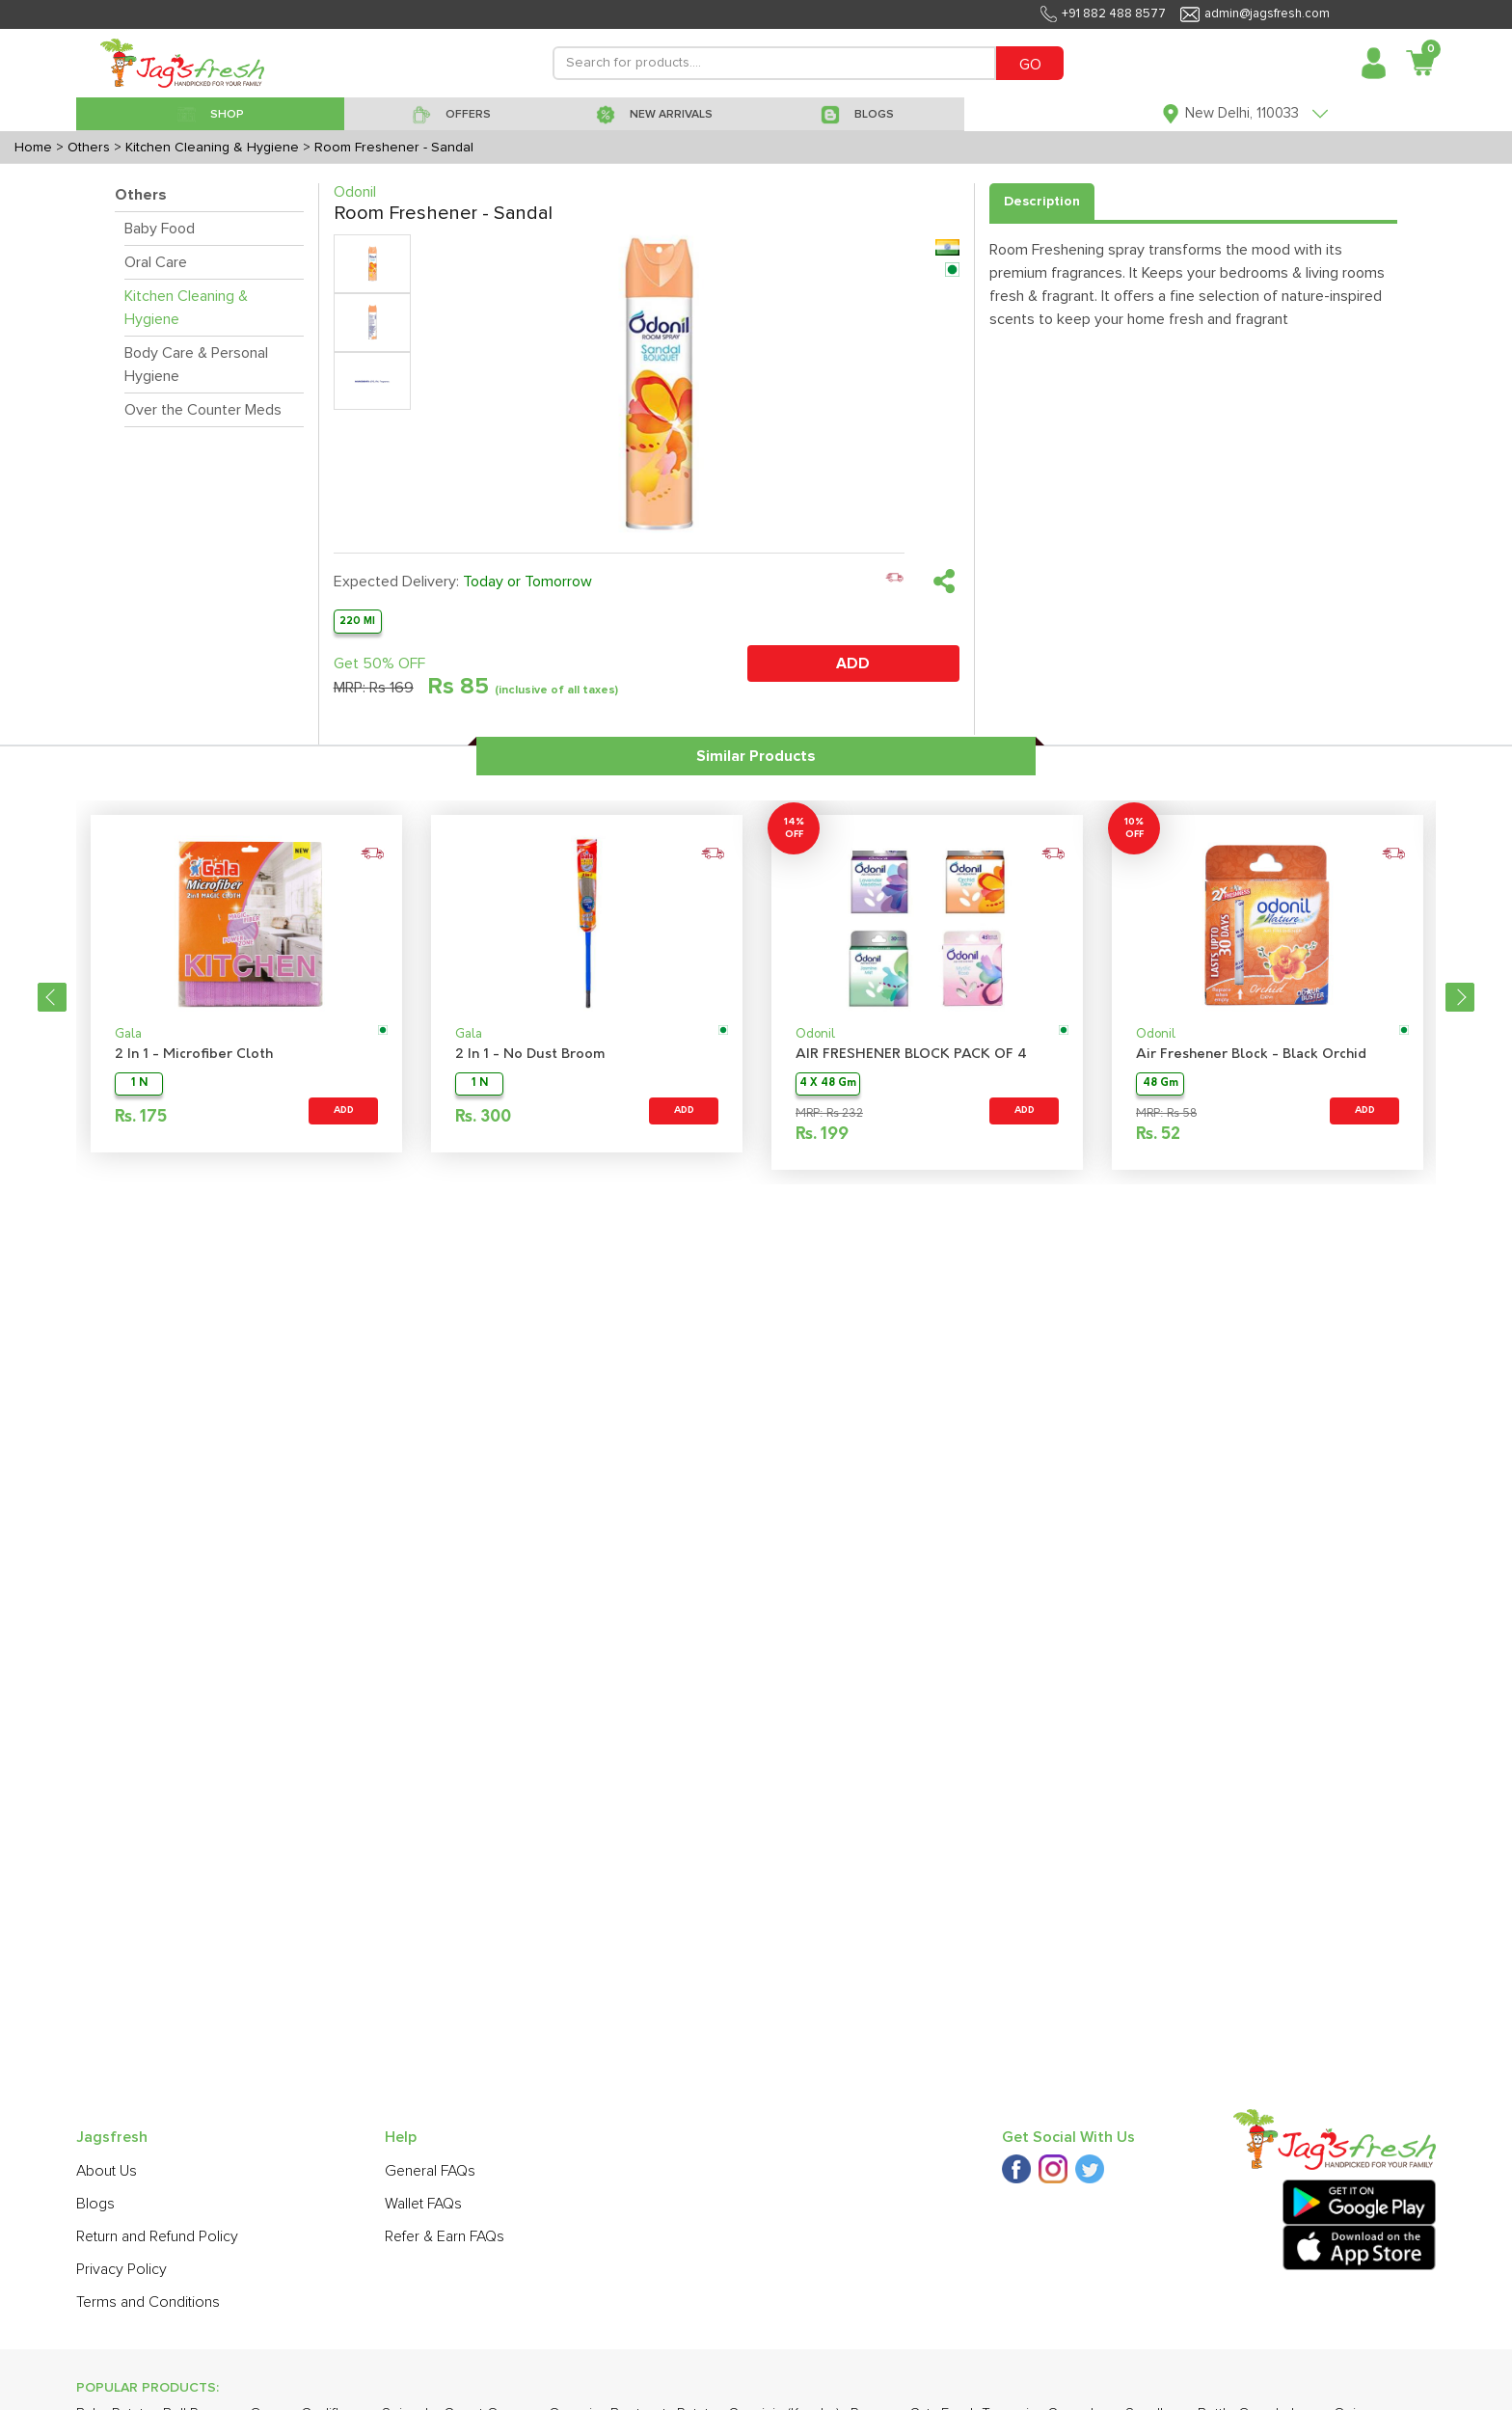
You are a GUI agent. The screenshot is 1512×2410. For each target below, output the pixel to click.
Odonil (815, 1034)
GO (1030, 64)
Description (1042, 201)
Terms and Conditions (148, 2302)
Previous (52, 997)
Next (1459, 997)
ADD (853, 663)
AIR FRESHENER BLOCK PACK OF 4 (911, 1054)
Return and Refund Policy (157, 2236)
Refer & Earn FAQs (444, 2236)
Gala (128, 1034)
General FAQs (430, 2171)
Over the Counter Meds (203, 410)
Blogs (95, 2203)
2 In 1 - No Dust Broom (530, 1054)
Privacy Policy (121, 2269)
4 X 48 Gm (827, 1083)
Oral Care (155, 262)
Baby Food (159, 228)
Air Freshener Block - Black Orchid (1251, 1054)
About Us (106, 2171)
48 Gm (1160, 1083)
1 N (139, 1083)
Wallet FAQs (423, 2203)
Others (141, 195)
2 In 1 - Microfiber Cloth (194, 1054)
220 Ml (357, 620)
